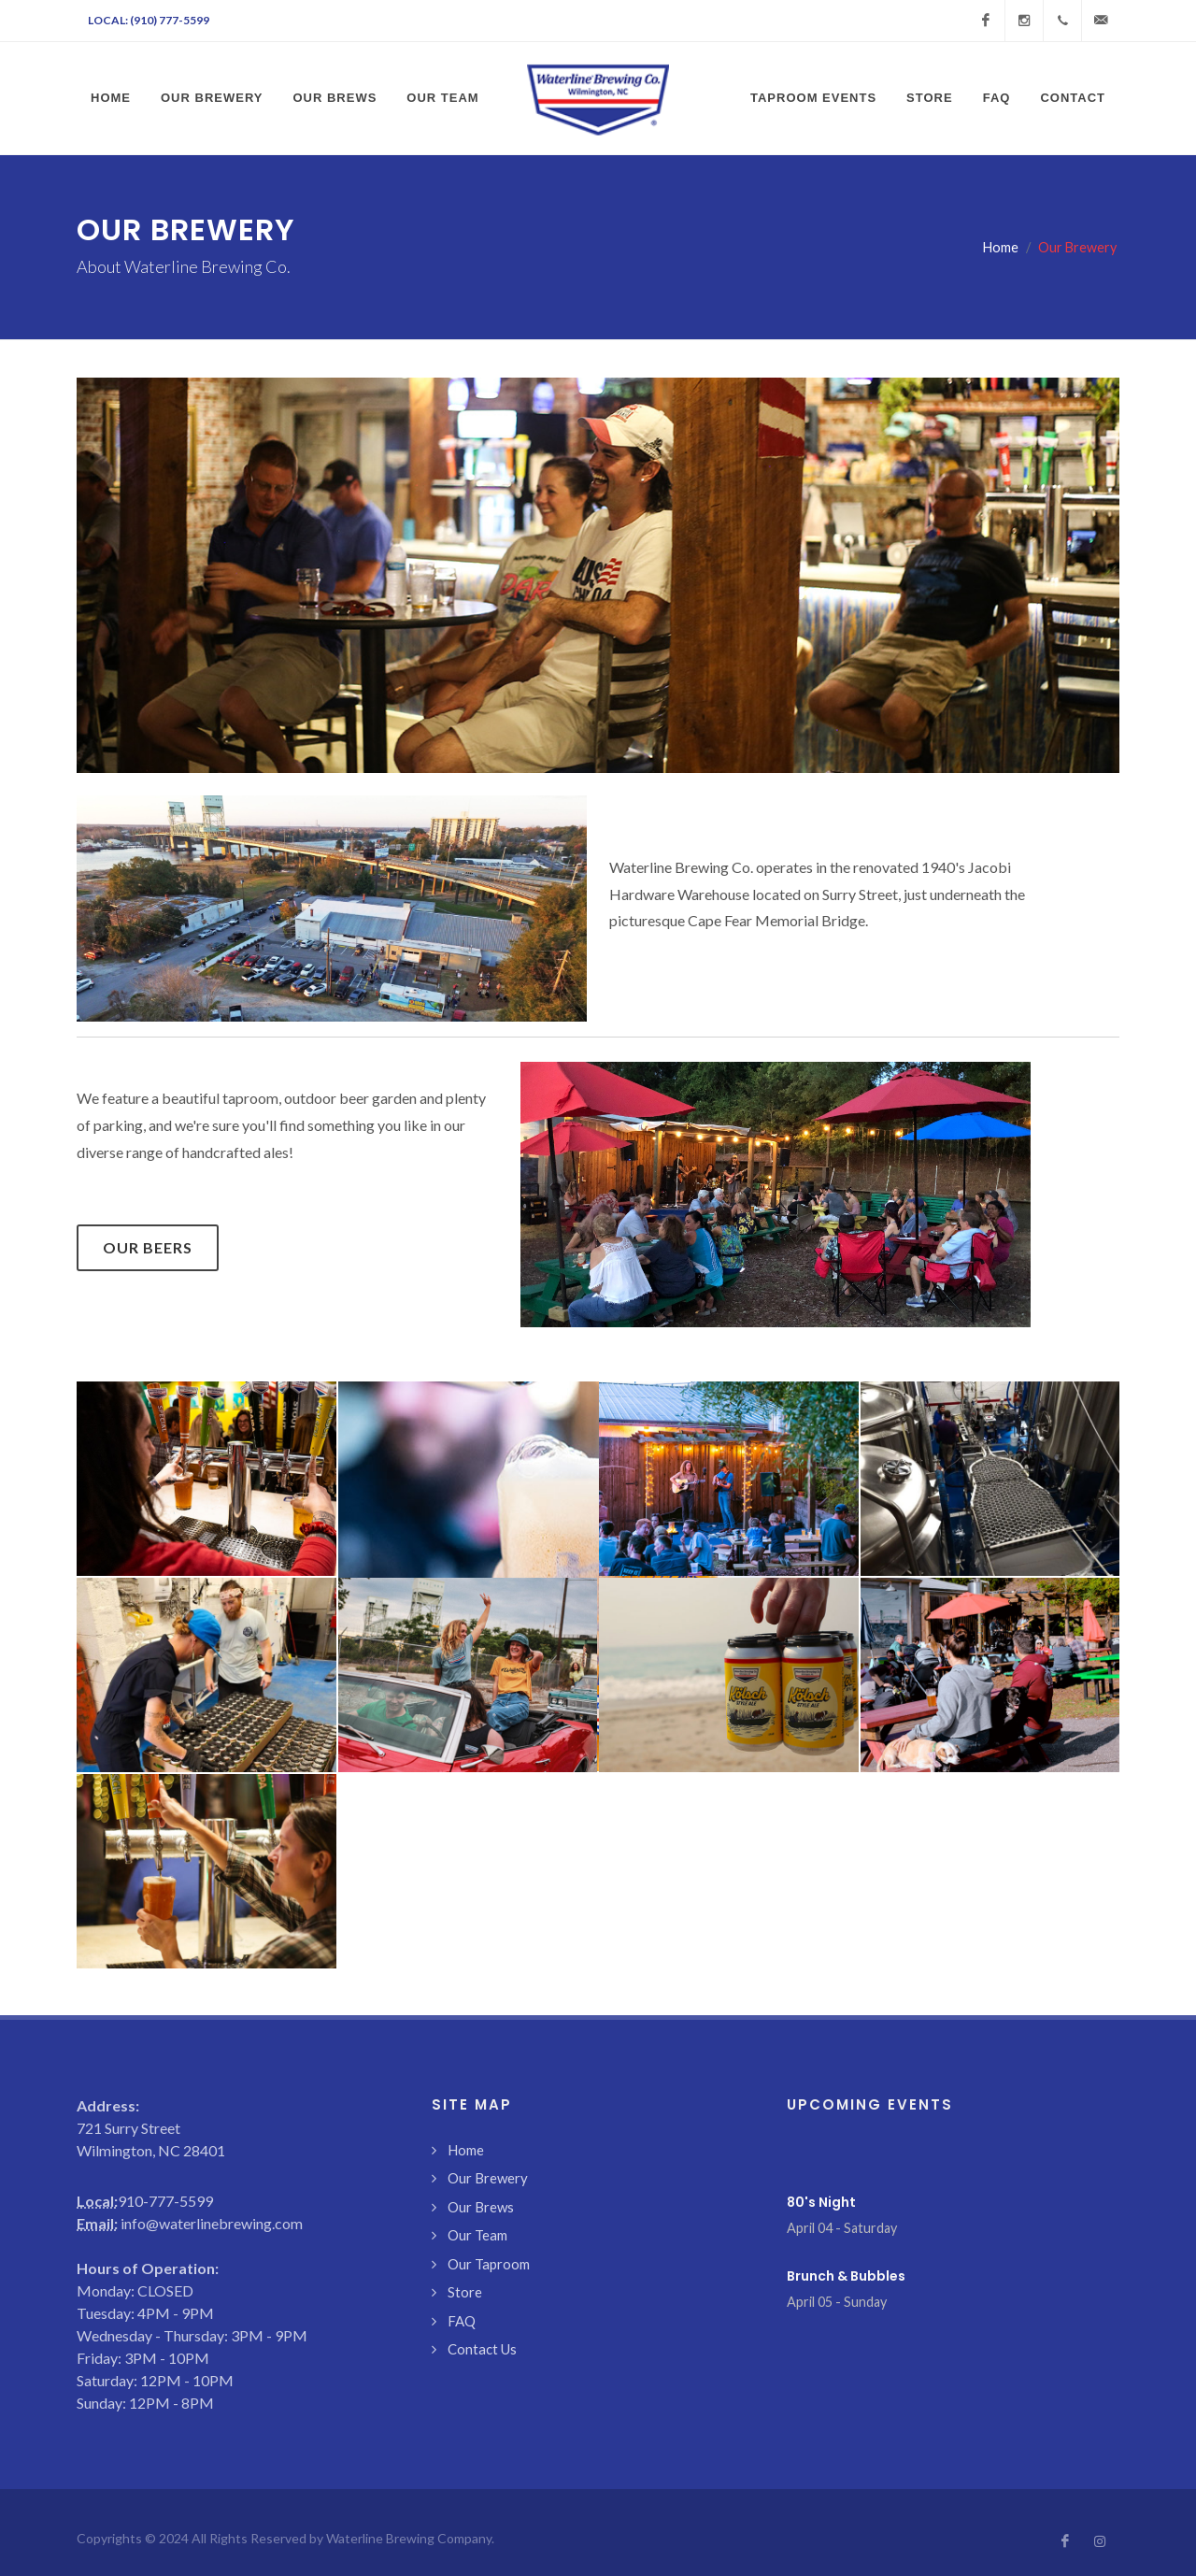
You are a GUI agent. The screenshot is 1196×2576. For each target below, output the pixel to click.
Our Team (477, 2234)
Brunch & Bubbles (846, 2276)
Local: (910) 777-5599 (148, 20)
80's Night (821, 2202)
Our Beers (147, 1247)
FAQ (462, 2320)
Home (1000, 247)
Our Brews (481, 2206)
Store (465, 2291)
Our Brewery (488, 2177)
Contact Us (482, 2348)
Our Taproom (489, 2263)
